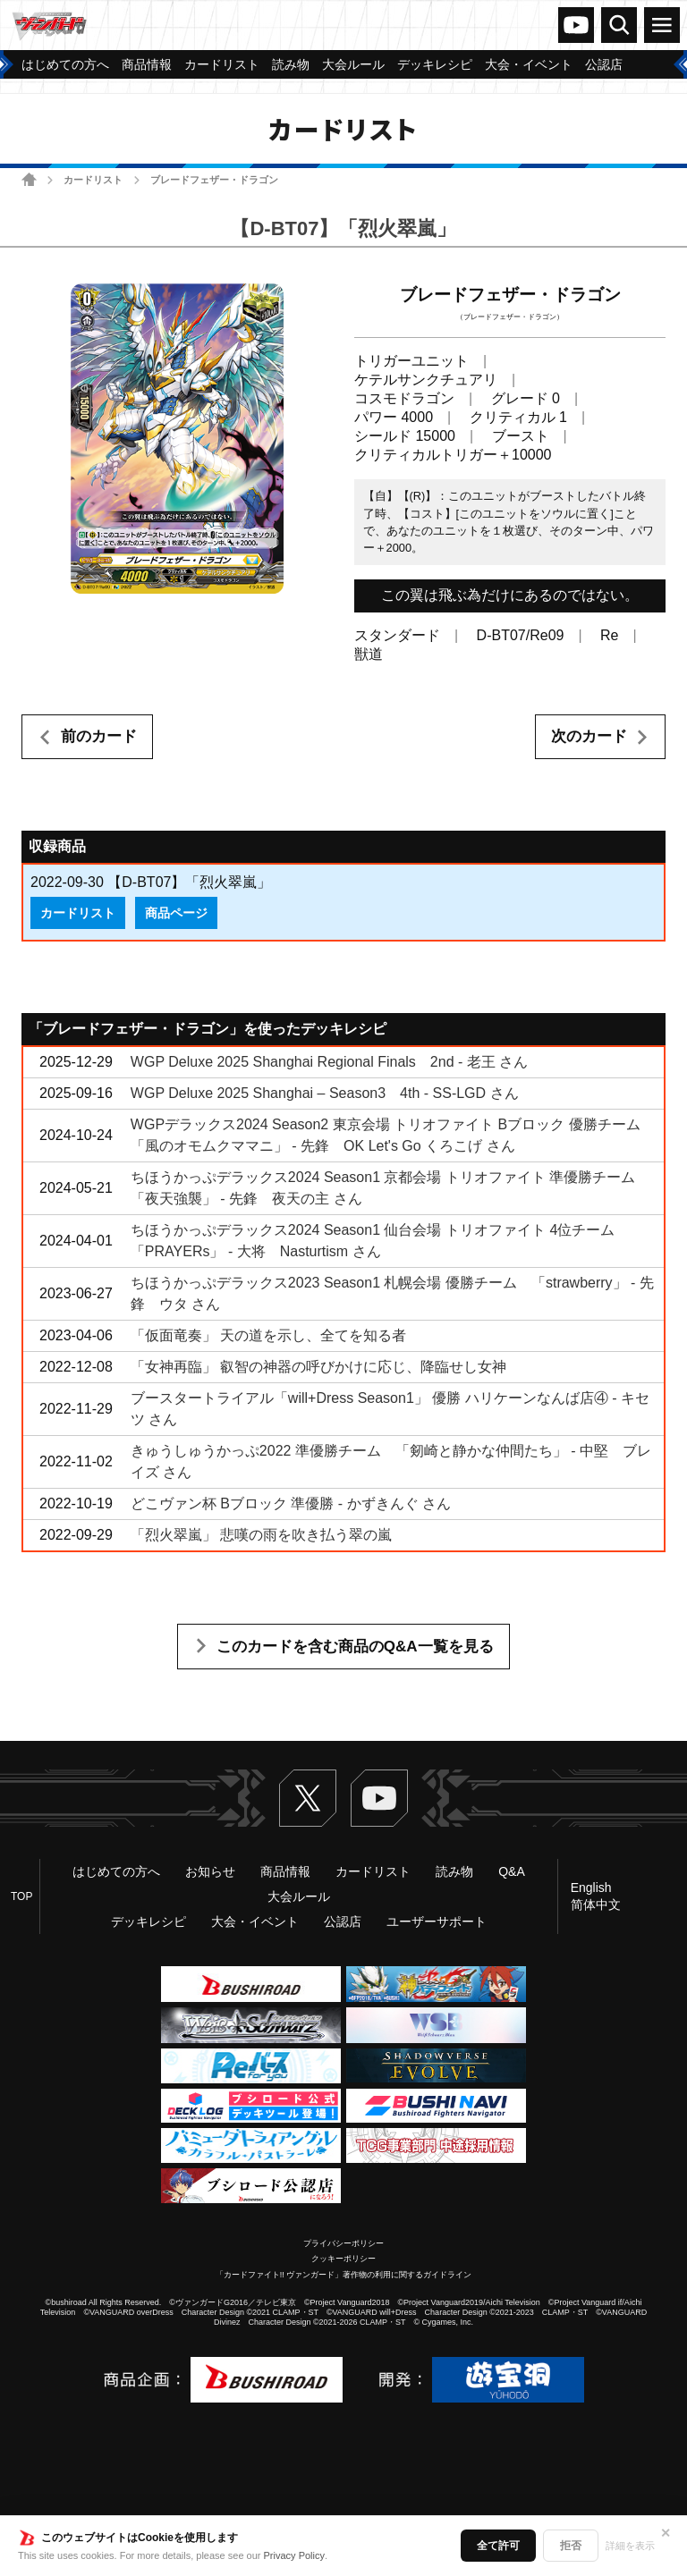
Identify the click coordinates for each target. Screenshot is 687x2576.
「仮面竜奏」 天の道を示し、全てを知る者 (268, 1335)
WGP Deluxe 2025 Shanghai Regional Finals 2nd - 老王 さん (329, 1061)
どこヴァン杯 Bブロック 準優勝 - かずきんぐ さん (291, 1503)
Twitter (307, 1798)
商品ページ (176, 913)
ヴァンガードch (576, 25)
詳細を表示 (630, 2545)
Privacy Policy (294, 2555)
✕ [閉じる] (665, 2533)
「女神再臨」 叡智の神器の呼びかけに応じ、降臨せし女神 (318, 1366)
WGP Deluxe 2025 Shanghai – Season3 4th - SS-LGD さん (325, 1093)
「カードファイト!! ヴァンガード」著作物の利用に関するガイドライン (344, 2274)
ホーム (29, 179)
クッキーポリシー (343, 2258)
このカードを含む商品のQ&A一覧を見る (355, 1646)
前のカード (99, 736)
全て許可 (498, 2545)
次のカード (589, 736)
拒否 (570, 2545)
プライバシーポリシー (343, 2243)
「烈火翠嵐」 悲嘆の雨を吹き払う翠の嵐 (261, 1534)
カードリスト (93, 179)
